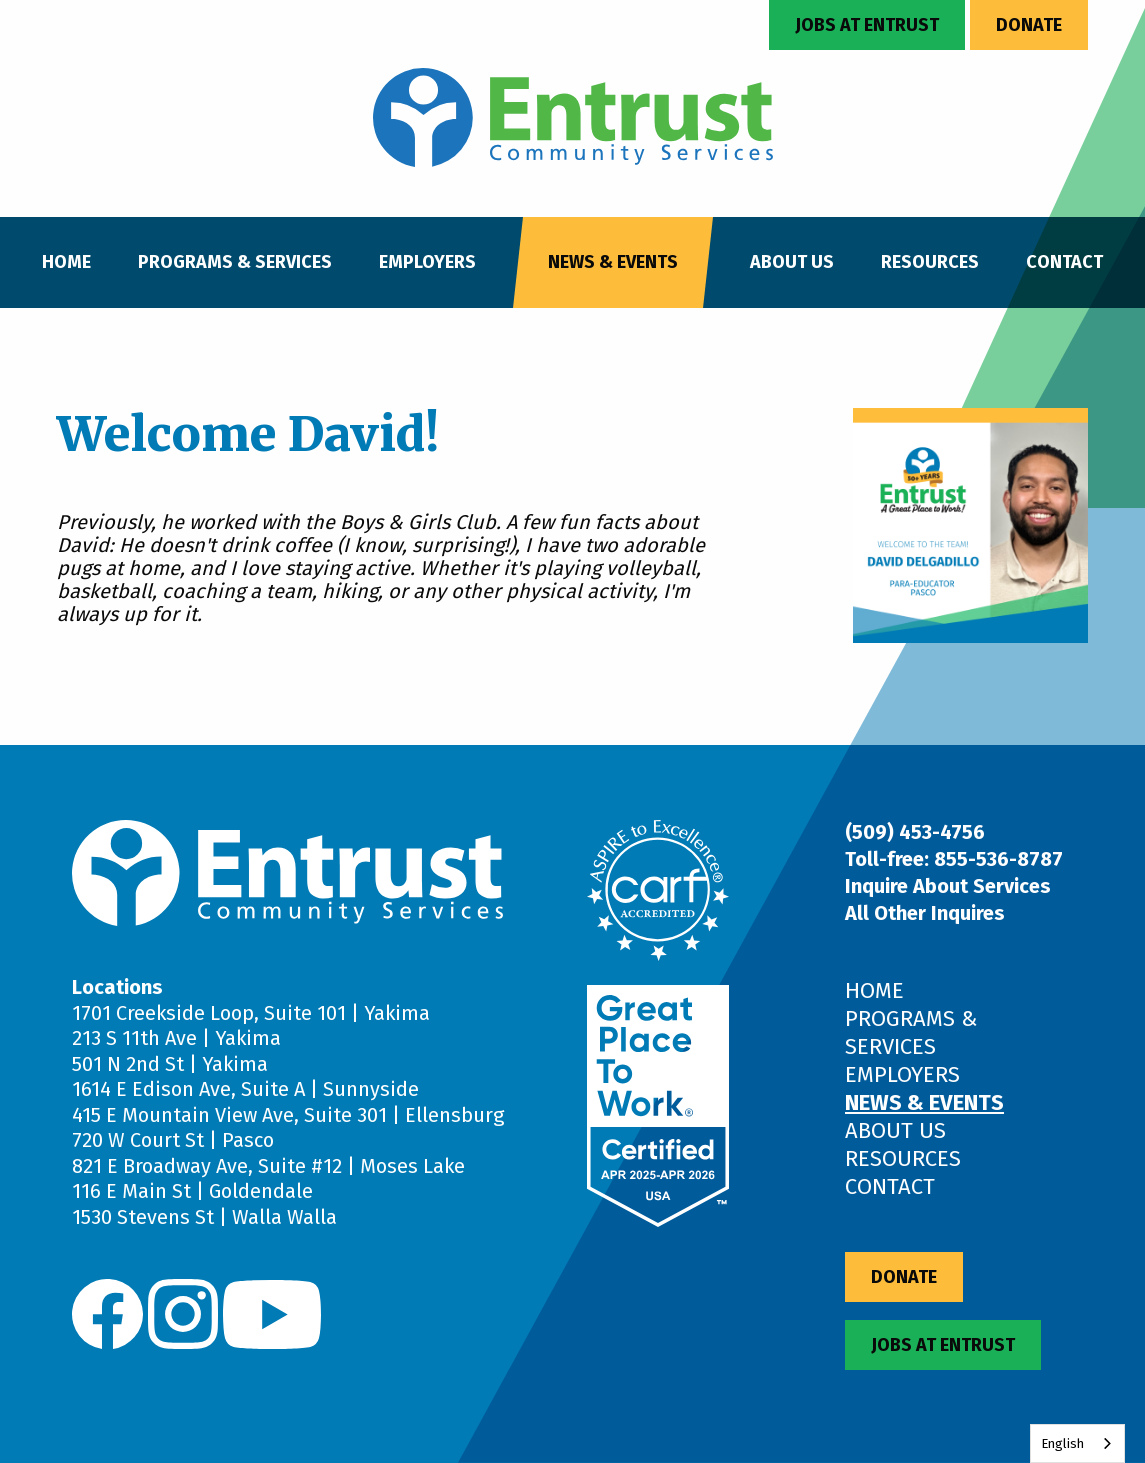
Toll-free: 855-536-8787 (954, 859)
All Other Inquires (925, 913)
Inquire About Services (948, 886)
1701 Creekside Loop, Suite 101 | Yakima (251, 1013)
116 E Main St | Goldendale (192, 1191)
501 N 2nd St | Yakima (170, 1064)
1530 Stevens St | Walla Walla (204, 1217)
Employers (427, 262)
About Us (792, 262)
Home (66, 262)
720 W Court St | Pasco (173, 1140)
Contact (1064, 262)
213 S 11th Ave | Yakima (176, 1038)
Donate (1029, 25)
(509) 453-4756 (915, 832)
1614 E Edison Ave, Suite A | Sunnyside (245, 1089)
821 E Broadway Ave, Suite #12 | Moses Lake (268, 1166)
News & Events (613, 262)
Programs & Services (235, 262)
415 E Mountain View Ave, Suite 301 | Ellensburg (288, 1115)
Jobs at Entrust (867, 25)
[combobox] (1077, 1443)
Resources (930, 262)
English (1062, 1443)
